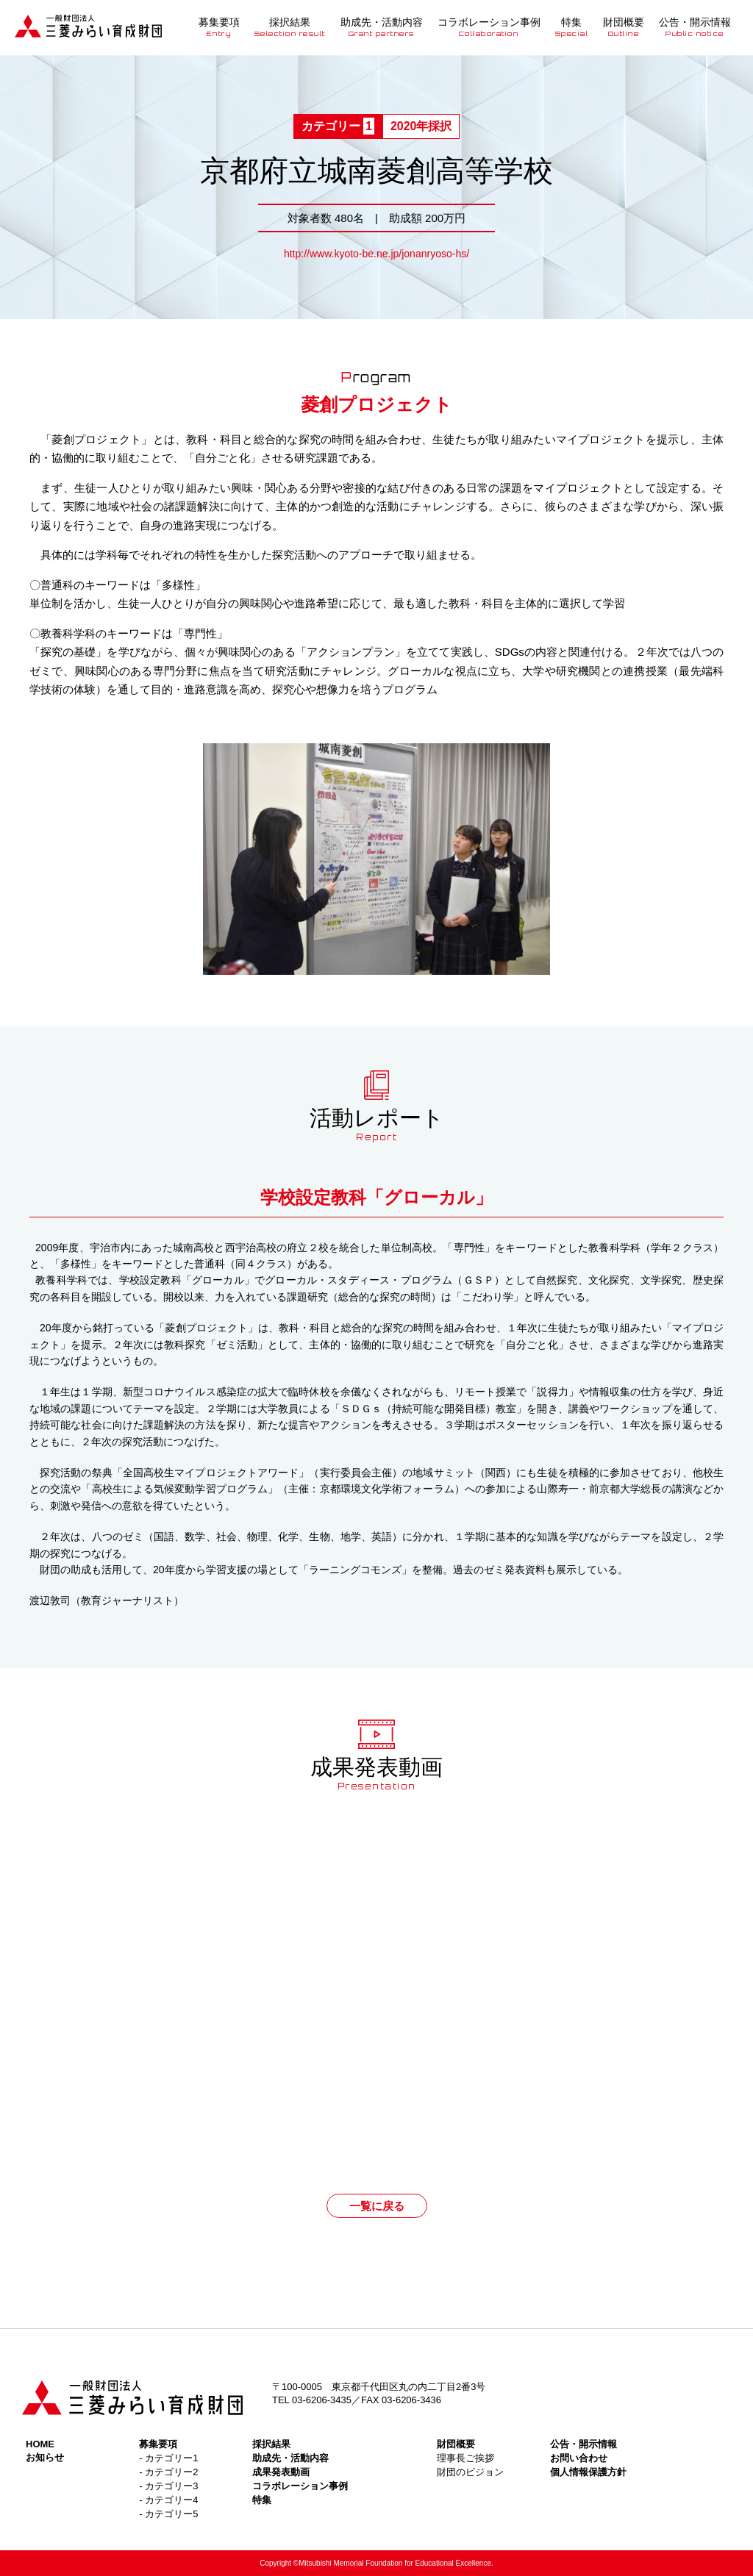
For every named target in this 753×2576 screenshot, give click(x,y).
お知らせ (45, 2457)
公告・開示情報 (695, 26)
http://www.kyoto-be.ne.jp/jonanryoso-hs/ (376, 254)
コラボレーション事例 (489, 26)
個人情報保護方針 (588, 2471)
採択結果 (290, 26)
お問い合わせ (578, 2458)
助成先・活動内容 (381, 26)
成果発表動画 (281, 2471)
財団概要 (623, 26)
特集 (572, 26)
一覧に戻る (376, 2206)
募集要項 (219, 26)
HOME (40, 2444)
